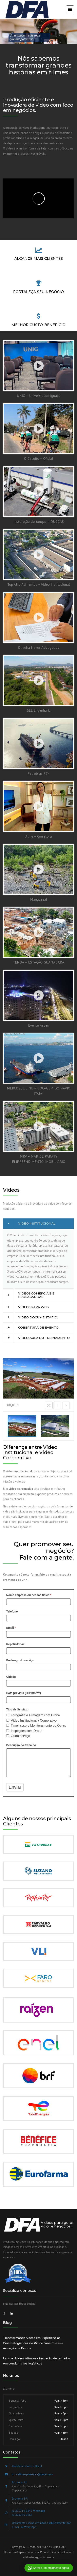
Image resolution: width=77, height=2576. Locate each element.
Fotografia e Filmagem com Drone (33, 1715)
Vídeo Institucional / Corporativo (31, 1720)
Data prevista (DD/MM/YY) (23, 1693)
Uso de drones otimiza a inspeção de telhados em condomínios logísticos (36, 2361)
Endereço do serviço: (20, 1660)
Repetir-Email (15, 1644)
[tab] (38, 1223)
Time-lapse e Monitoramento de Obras (36, 1725)
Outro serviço (18, 1736)
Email (11, 1627)
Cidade (11, 1676)
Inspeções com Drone (24, 1731)
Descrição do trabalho (21, 1745)
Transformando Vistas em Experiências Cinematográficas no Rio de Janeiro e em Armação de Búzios (33, 2343)
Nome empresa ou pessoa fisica (28, 1595)
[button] (38, 1223)
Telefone (12, 1611)
